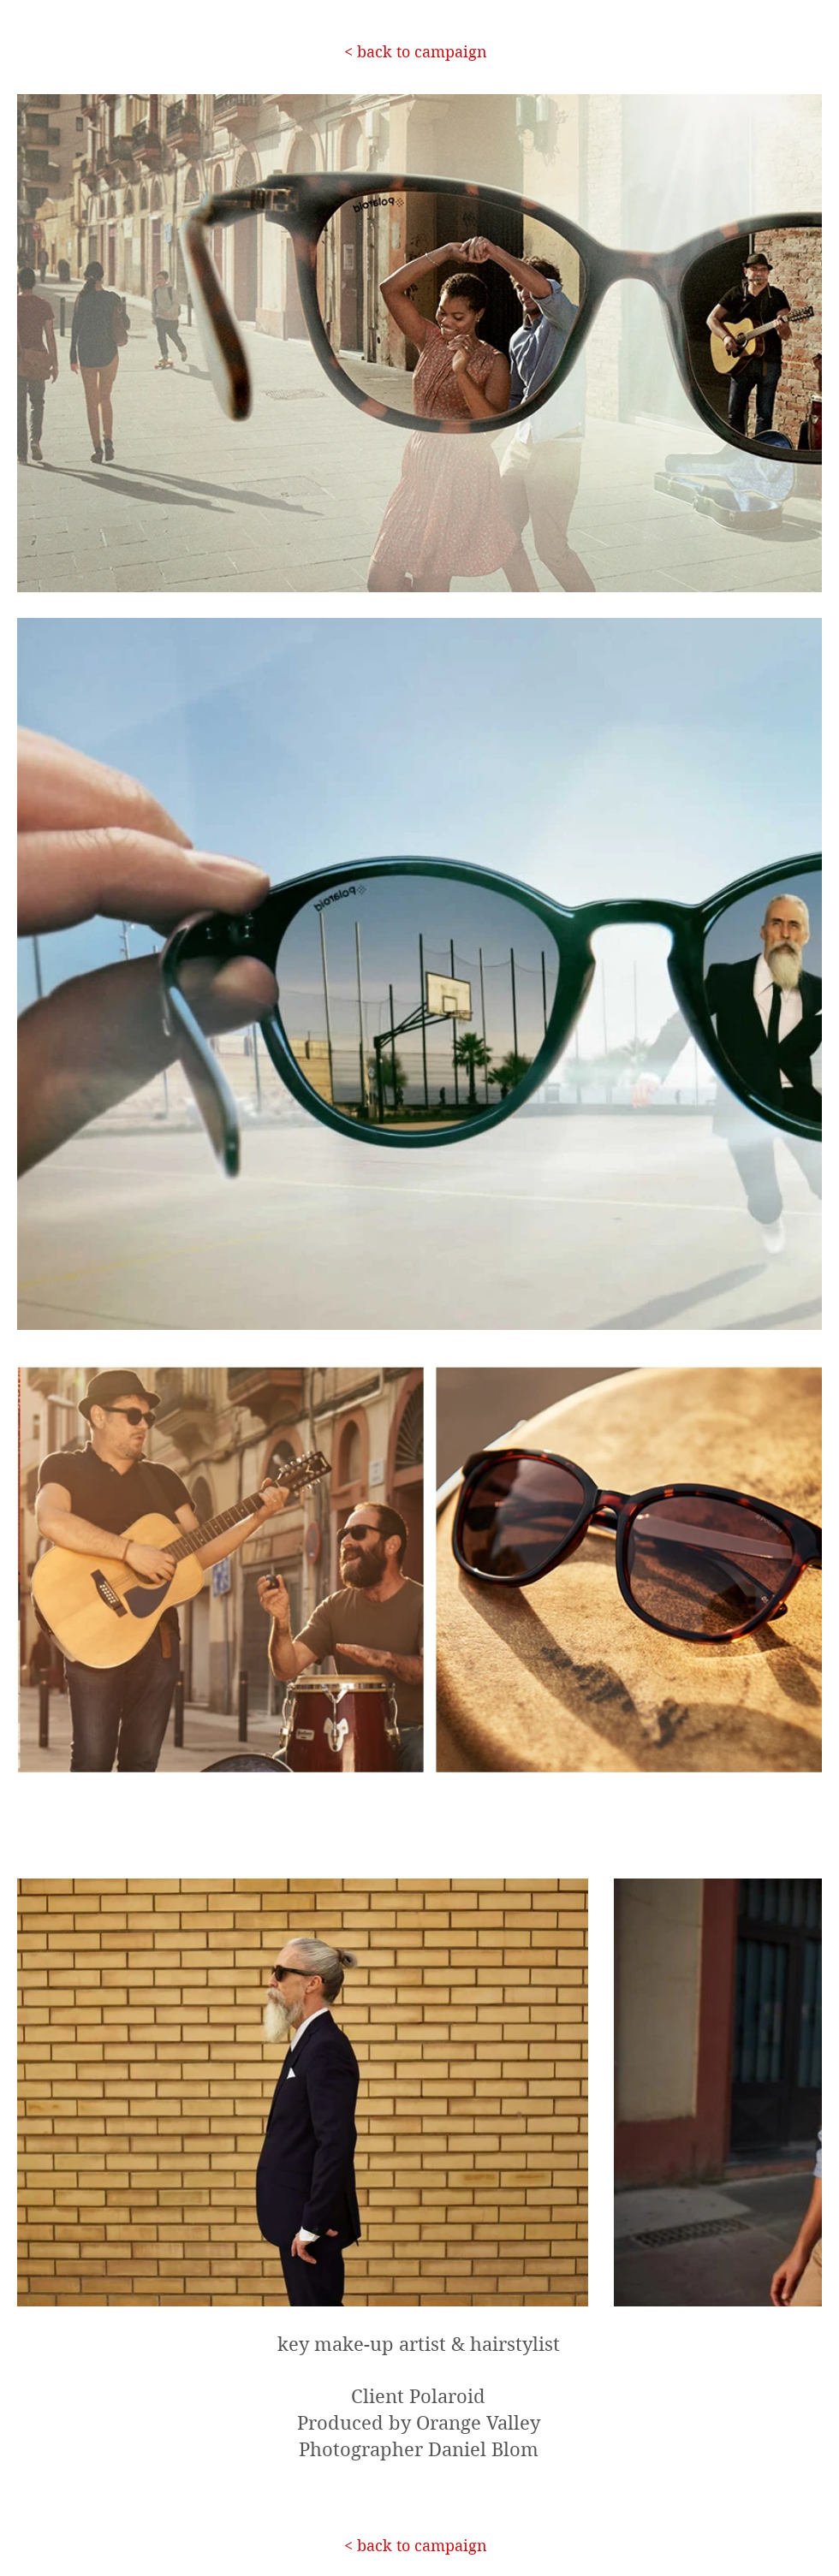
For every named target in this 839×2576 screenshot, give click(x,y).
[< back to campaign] (415, 51)
